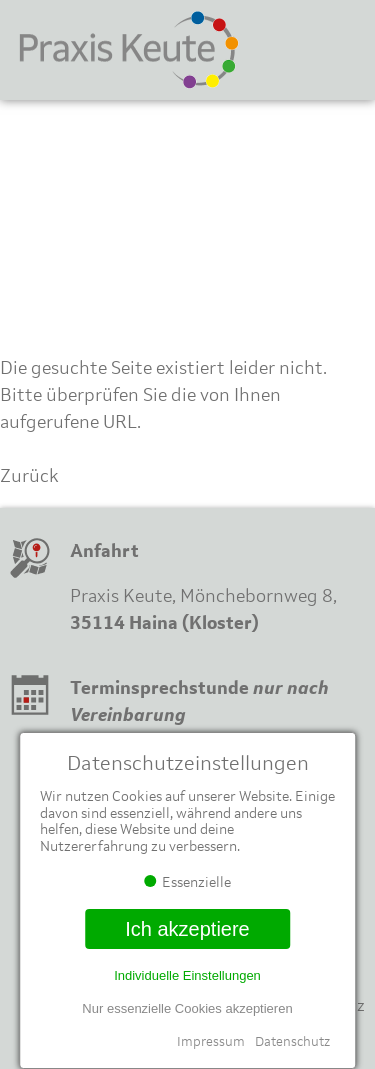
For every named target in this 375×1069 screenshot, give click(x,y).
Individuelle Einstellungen (187, 975)
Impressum (211, 1041)
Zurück (29, 476)
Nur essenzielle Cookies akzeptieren (187, 1008)
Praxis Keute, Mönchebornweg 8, (203, 596)
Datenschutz (292, 1041)
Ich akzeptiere (187, 929)
